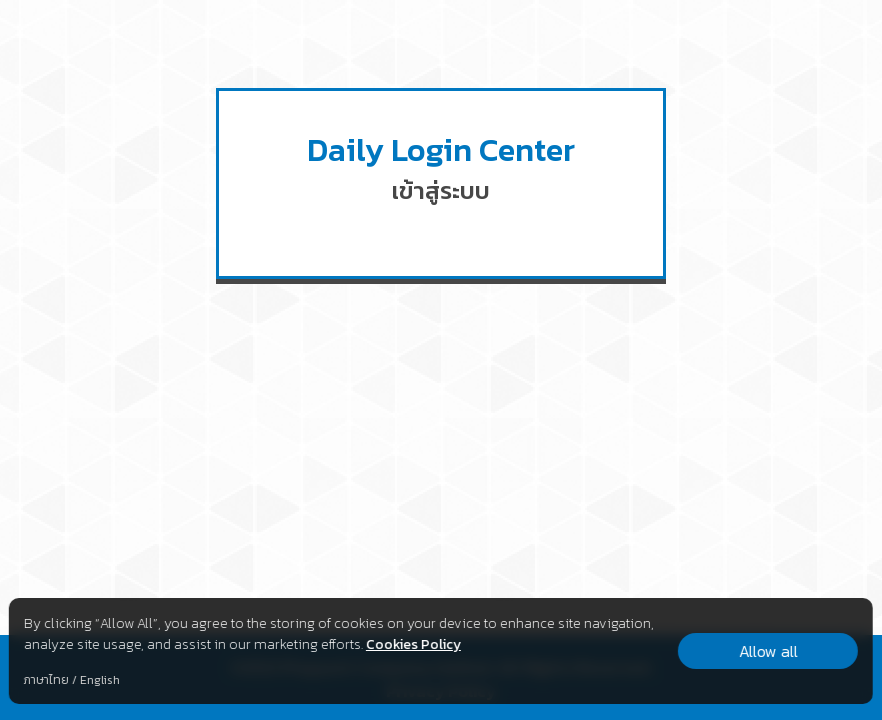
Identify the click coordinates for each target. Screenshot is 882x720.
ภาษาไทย (46, 680)
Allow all (768, 651)
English (100, 680)
